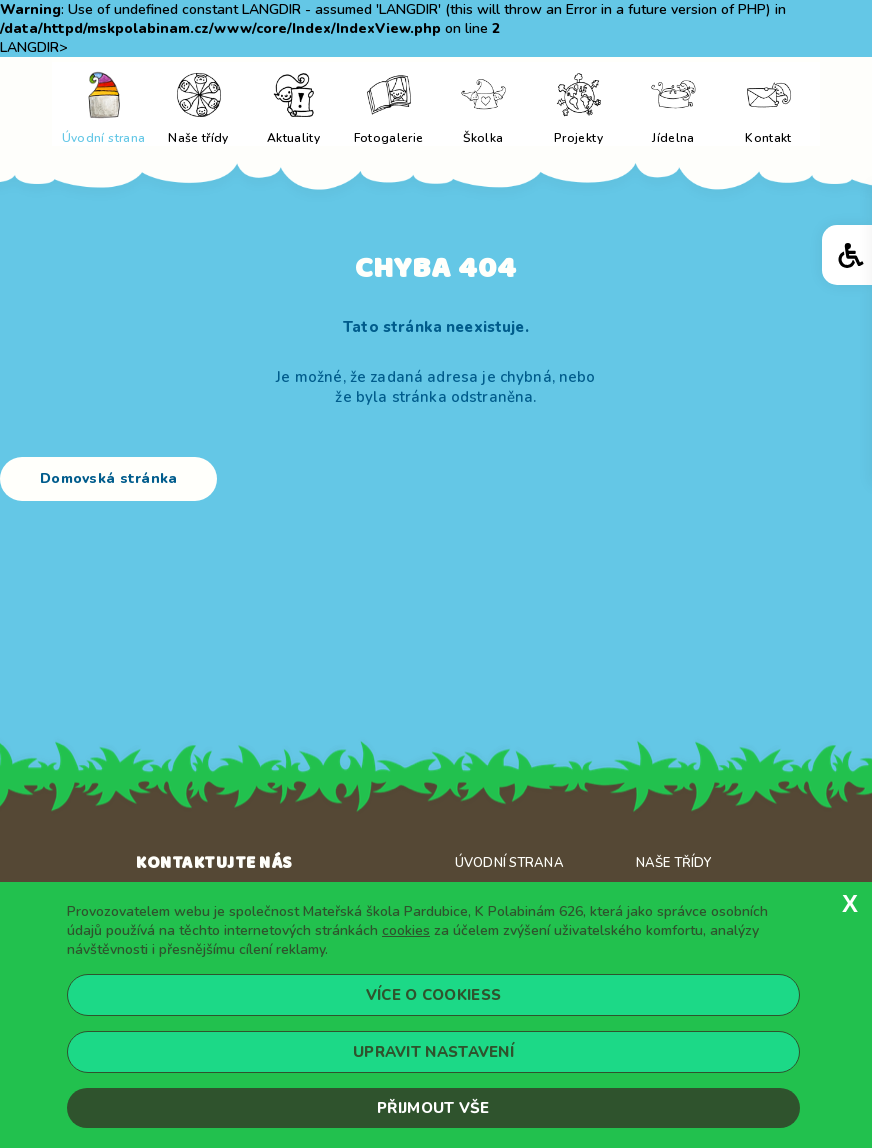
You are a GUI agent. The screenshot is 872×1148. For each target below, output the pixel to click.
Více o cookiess (434, 995)
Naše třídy (673, 863)
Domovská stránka (108, 478)
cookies (406, 930)
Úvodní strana (509, 863)
